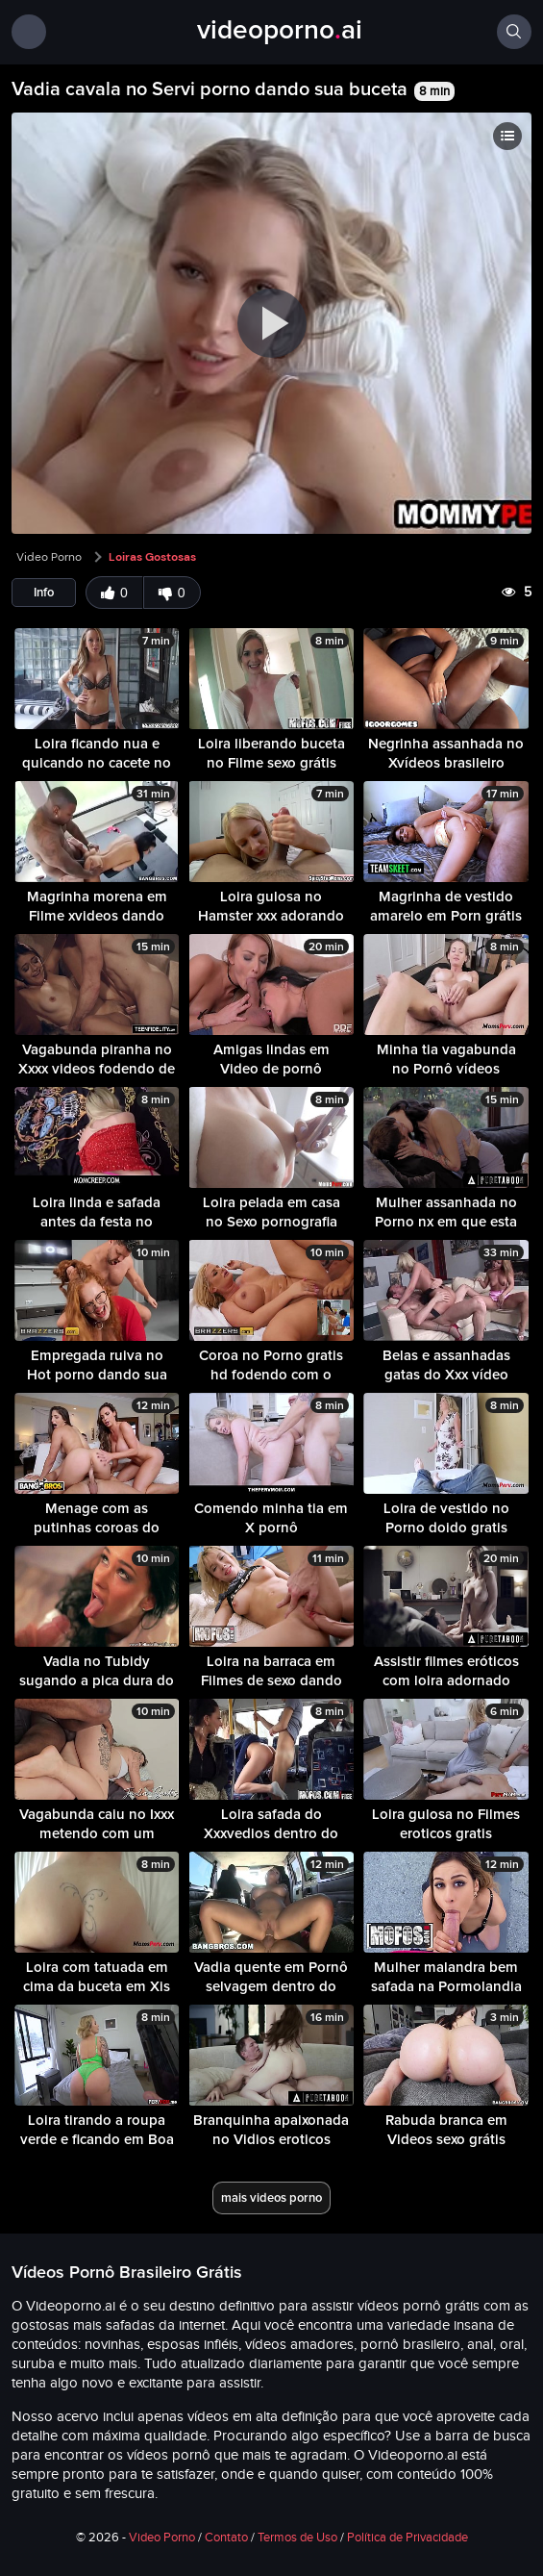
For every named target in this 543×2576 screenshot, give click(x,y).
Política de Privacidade (407, 2537)
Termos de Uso (297, 2537)
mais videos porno (271, 2197)
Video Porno (49, 557)
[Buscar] (514, 31)
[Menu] (29, 31)
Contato (226, 2537)
